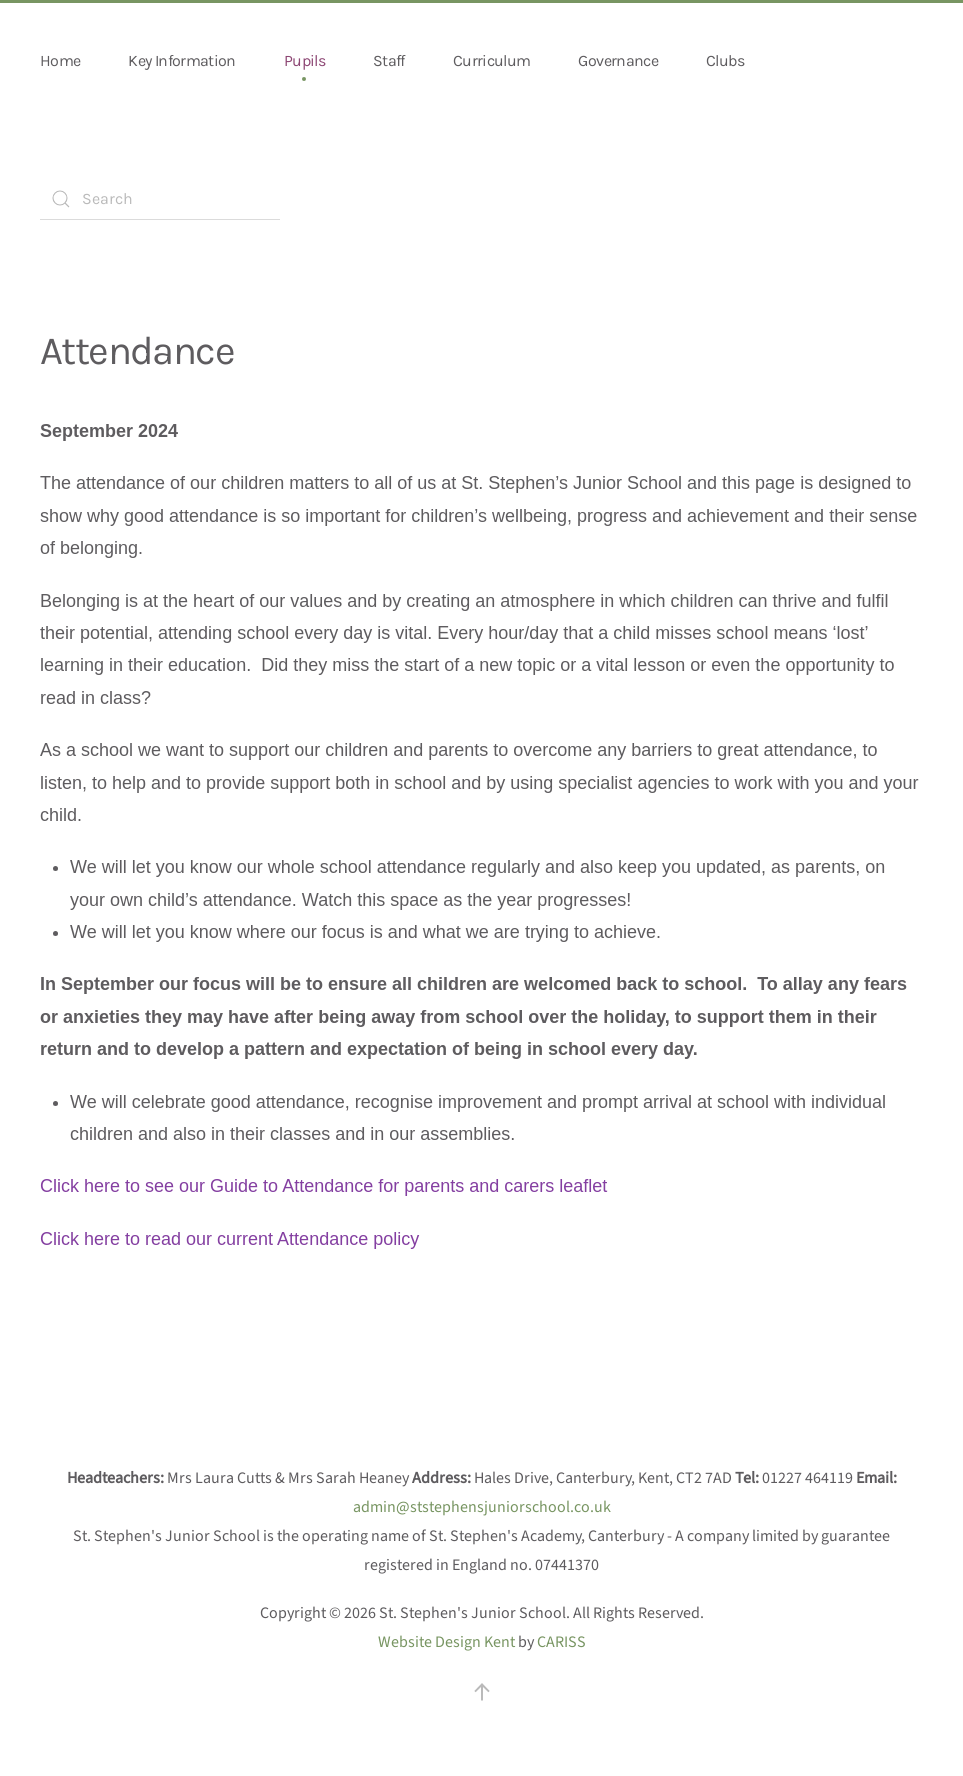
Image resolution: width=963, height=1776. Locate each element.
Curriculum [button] (492, 60)
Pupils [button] (304, 60)
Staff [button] (389, 60)
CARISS (561, 1642)
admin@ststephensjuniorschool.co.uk (482, 1507)
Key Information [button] (181, 60)
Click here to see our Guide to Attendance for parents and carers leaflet (323, 1186)
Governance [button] (618, 60)
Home (60, 60)
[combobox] (160, 199)
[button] (482, 1692)
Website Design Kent (446, 1642)
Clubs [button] (725, 60)
